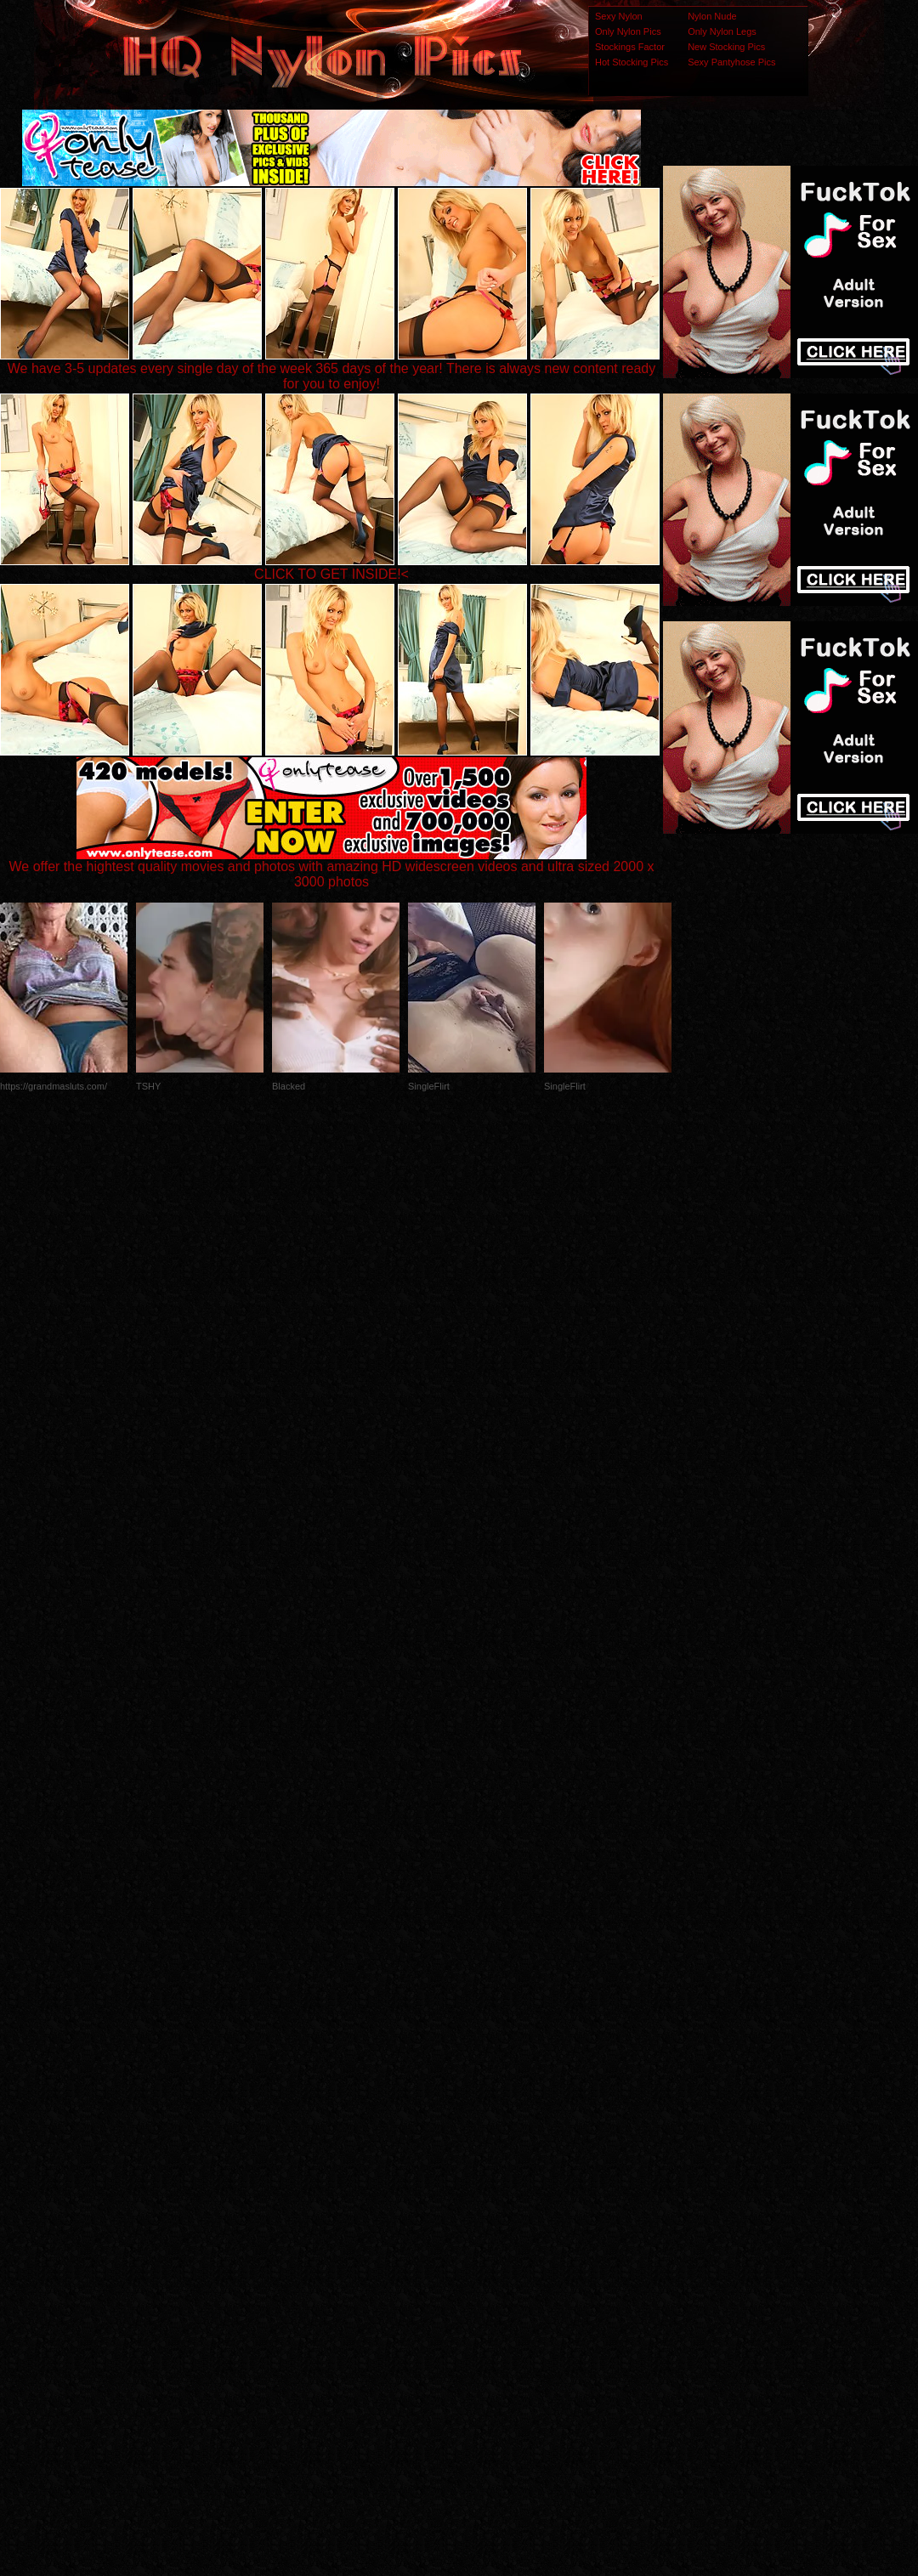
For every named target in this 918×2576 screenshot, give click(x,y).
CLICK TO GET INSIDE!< (331, 574)
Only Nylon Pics (628, 31)
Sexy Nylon (619, 16)
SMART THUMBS (489, 2239)
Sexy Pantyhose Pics (731, 62)
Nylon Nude (712, 16)
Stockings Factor (630, 47)
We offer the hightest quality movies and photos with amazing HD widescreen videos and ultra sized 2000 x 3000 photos (331, 868)
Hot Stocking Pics (631, 62)
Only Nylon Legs (722, 31)
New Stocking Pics (726, 47)
